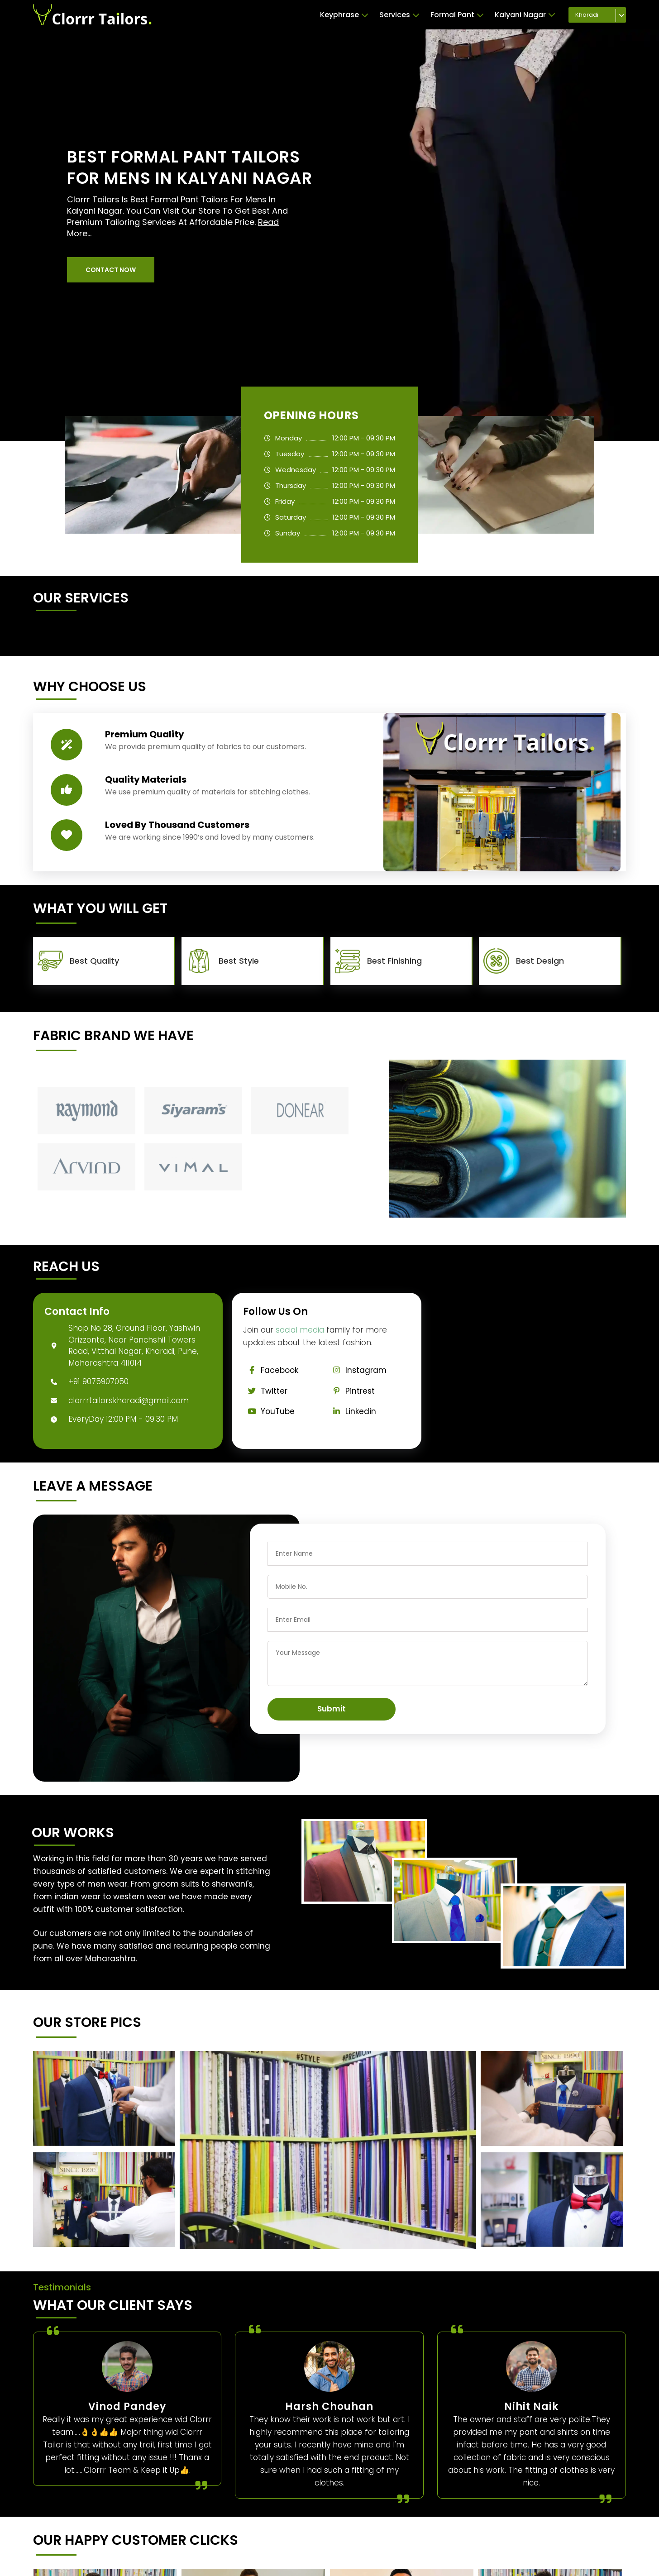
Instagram (357, 1370)
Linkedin (352, 1411)
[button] (110, 269)
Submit (331, 1708)
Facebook (270, 1370)
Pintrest (351, 1391)
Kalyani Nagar (525, 15)
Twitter (265, 1391)
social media (300, 1329)
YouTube (269, 1411)
